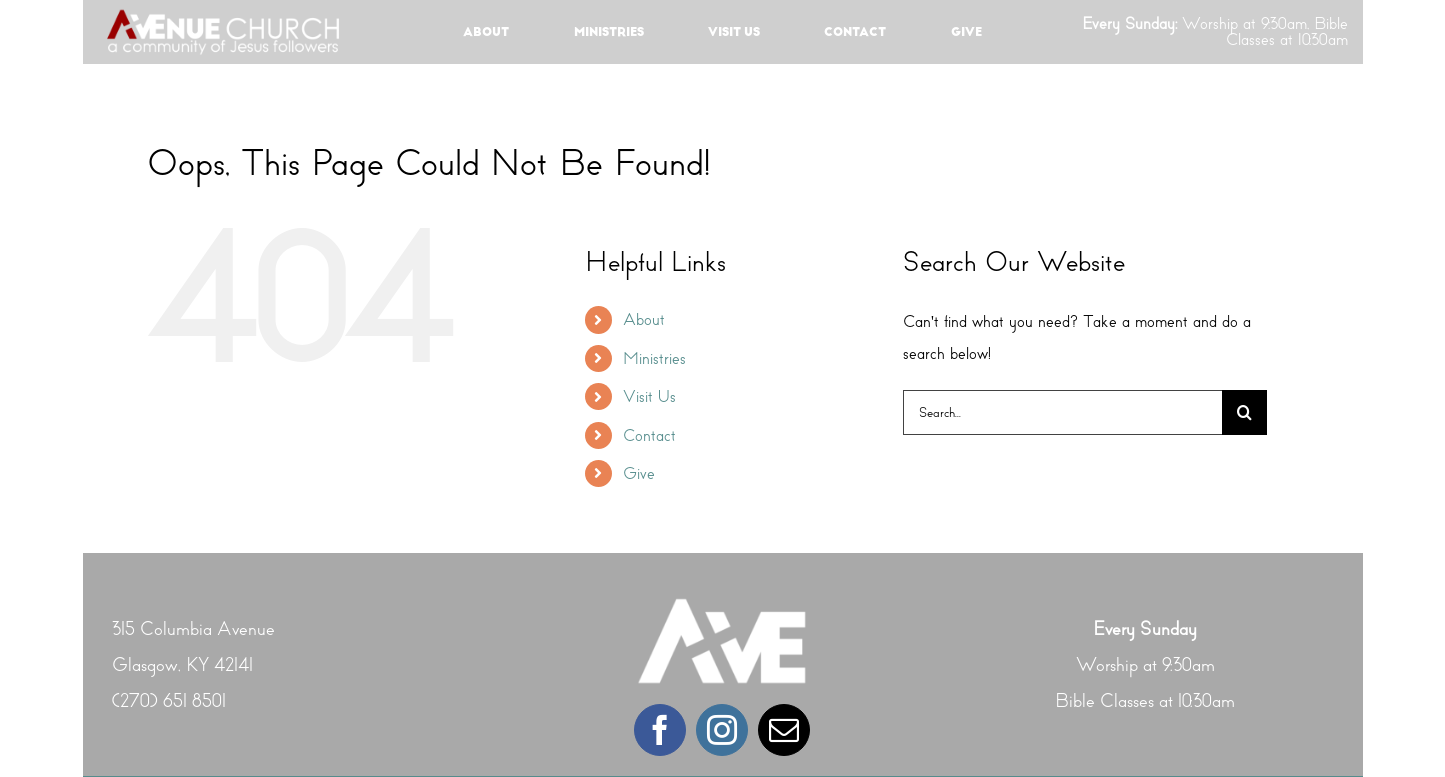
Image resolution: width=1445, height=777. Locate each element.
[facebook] (660, 730)
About (644, 319)
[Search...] (1062, 412)
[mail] (784, 730)
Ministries (654, 358)
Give (639, 473)
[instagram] (722, 730)
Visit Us (649, 396)
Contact (649, 435)
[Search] (1244, 412)
